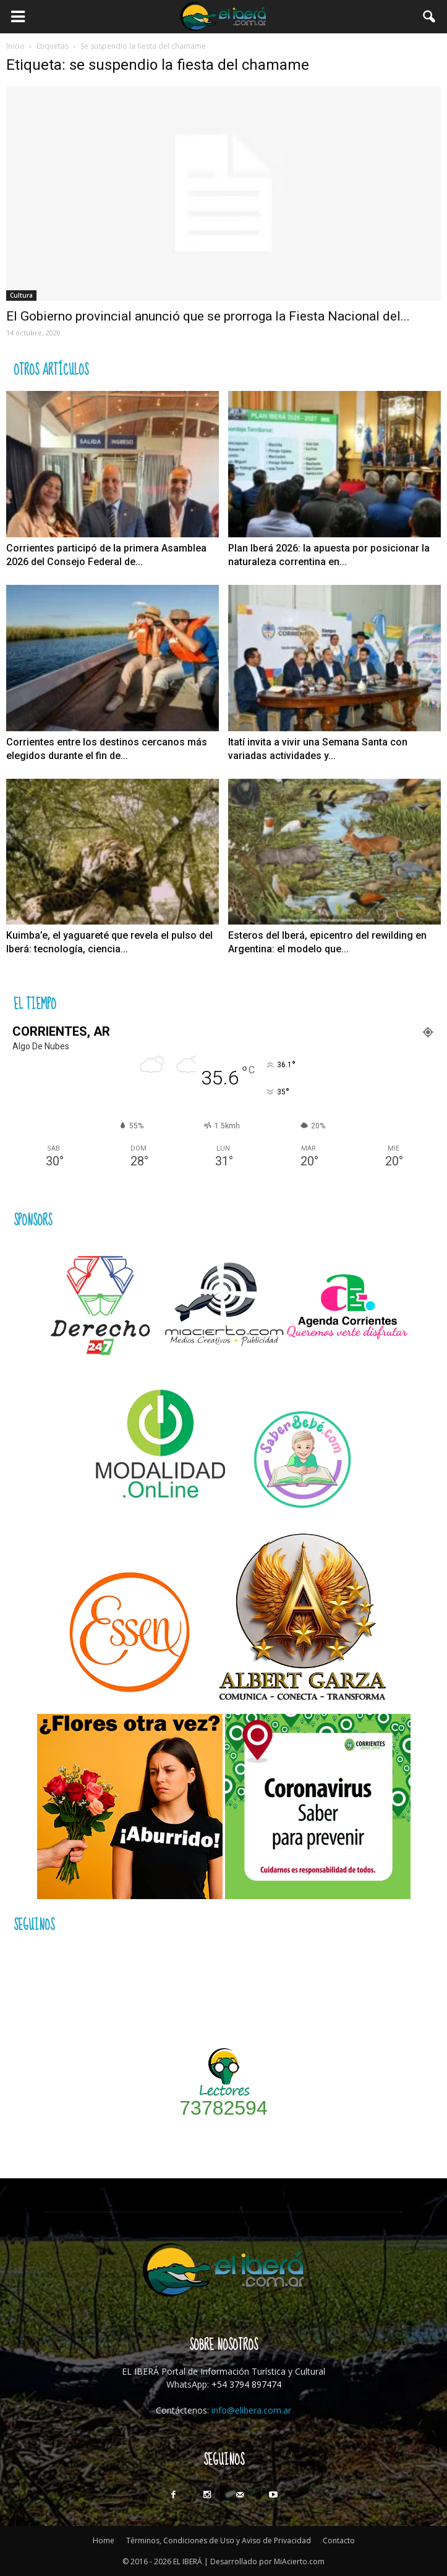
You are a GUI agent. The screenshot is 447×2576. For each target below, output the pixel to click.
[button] (429, 16)
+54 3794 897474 (246, 2384)
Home (103, 2540)
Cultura (21, 295)
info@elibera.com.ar (251, 2410)
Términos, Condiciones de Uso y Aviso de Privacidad (218, 2540)
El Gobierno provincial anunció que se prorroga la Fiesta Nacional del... (208, 316)
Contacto (339, 2540)
